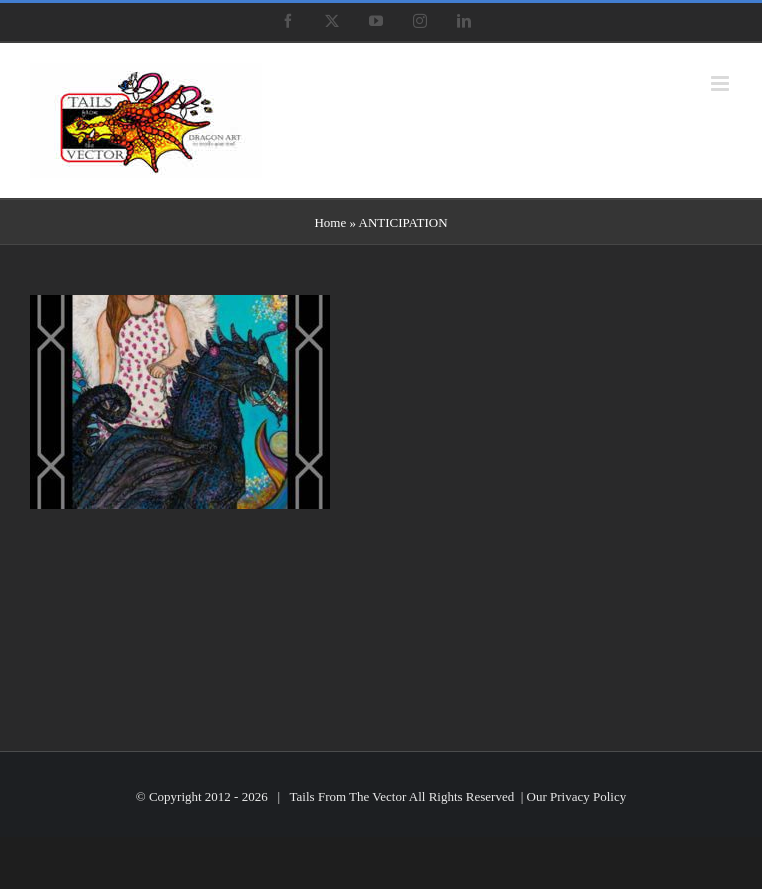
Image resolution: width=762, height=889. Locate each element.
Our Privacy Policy (577, 796)
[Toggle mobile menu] (721, 83)
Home (330, 222)
